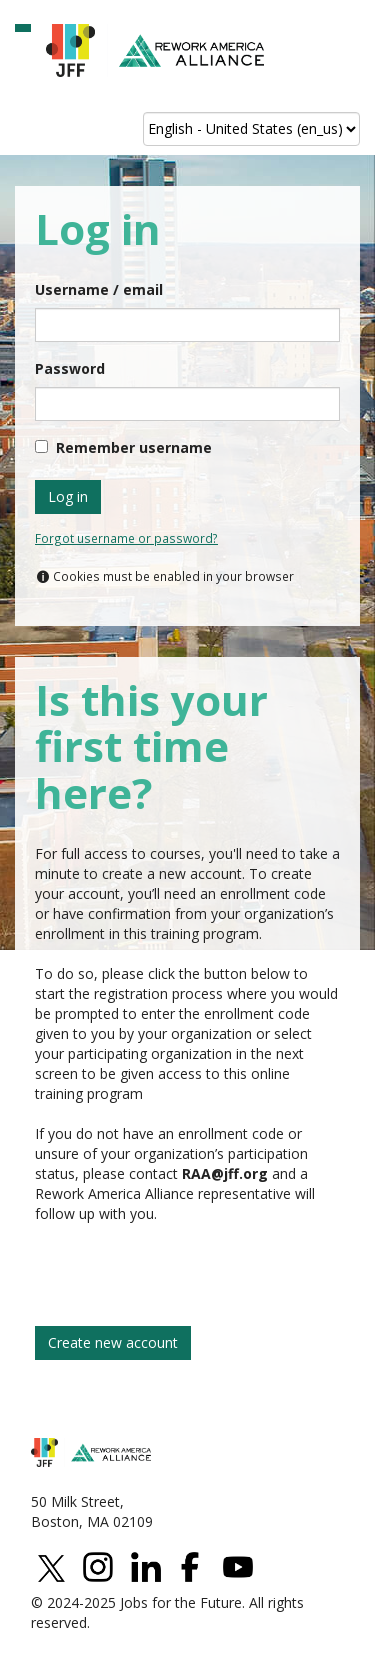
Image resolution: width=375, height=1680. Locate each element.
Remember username (134, 447)
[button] (23, 28)
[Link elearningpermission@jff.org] (225, 1173)
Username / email (99, 289)
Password (70, 368)
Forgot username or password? (126, 538)
